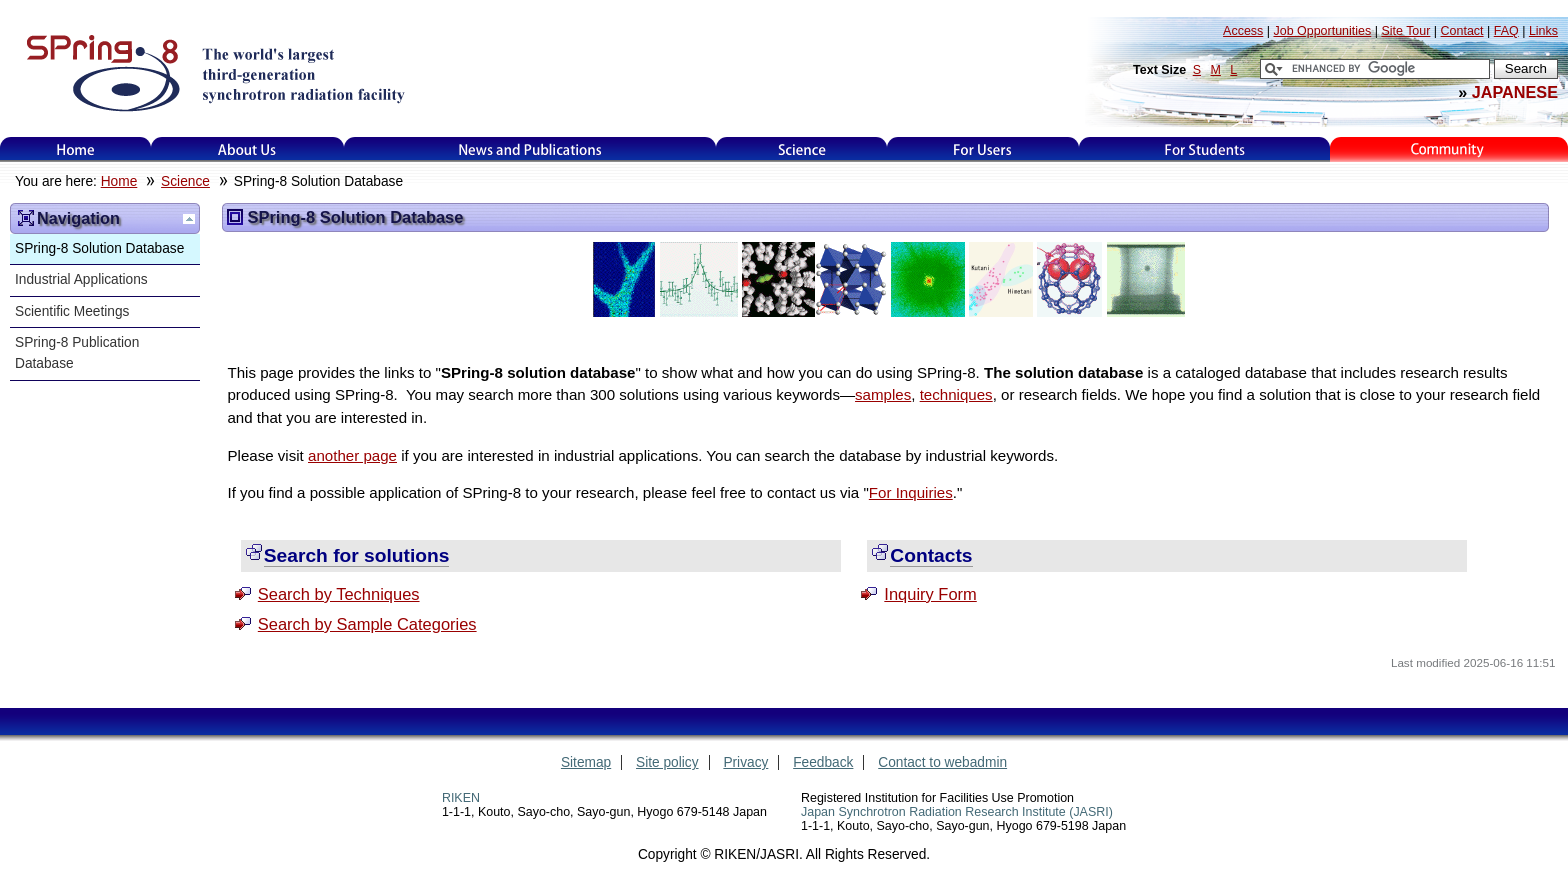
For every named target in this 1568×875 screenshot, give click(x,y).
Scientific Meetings (72, 311)
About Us (247, 149)
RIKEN (461, 798)
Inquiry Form (930, 594)
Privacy (745, 762)
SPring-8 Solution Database (99, 248)
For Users (982, 149)
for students (1205, 149)
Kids (1449, 149)
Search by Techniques (339, 594)
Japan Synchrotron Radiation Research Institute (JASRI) (957, 812)
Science (801, 149)
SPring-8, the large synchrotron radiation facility (213, 72)
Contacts (931, 555)
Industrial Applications (81, 279)
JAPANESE (1515, 92)
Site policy (667, 762)
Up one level (189, 219)
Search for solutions (357, 555)
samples (883, 394)
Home (76, 149)
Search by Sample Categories (367, 624)
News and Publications (530, 149)
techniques (956, 394)
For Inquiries (911, 492)
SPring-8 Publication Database (77, 353)
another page (352, 455)
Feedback (823, 762)
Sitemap (586, 762)
